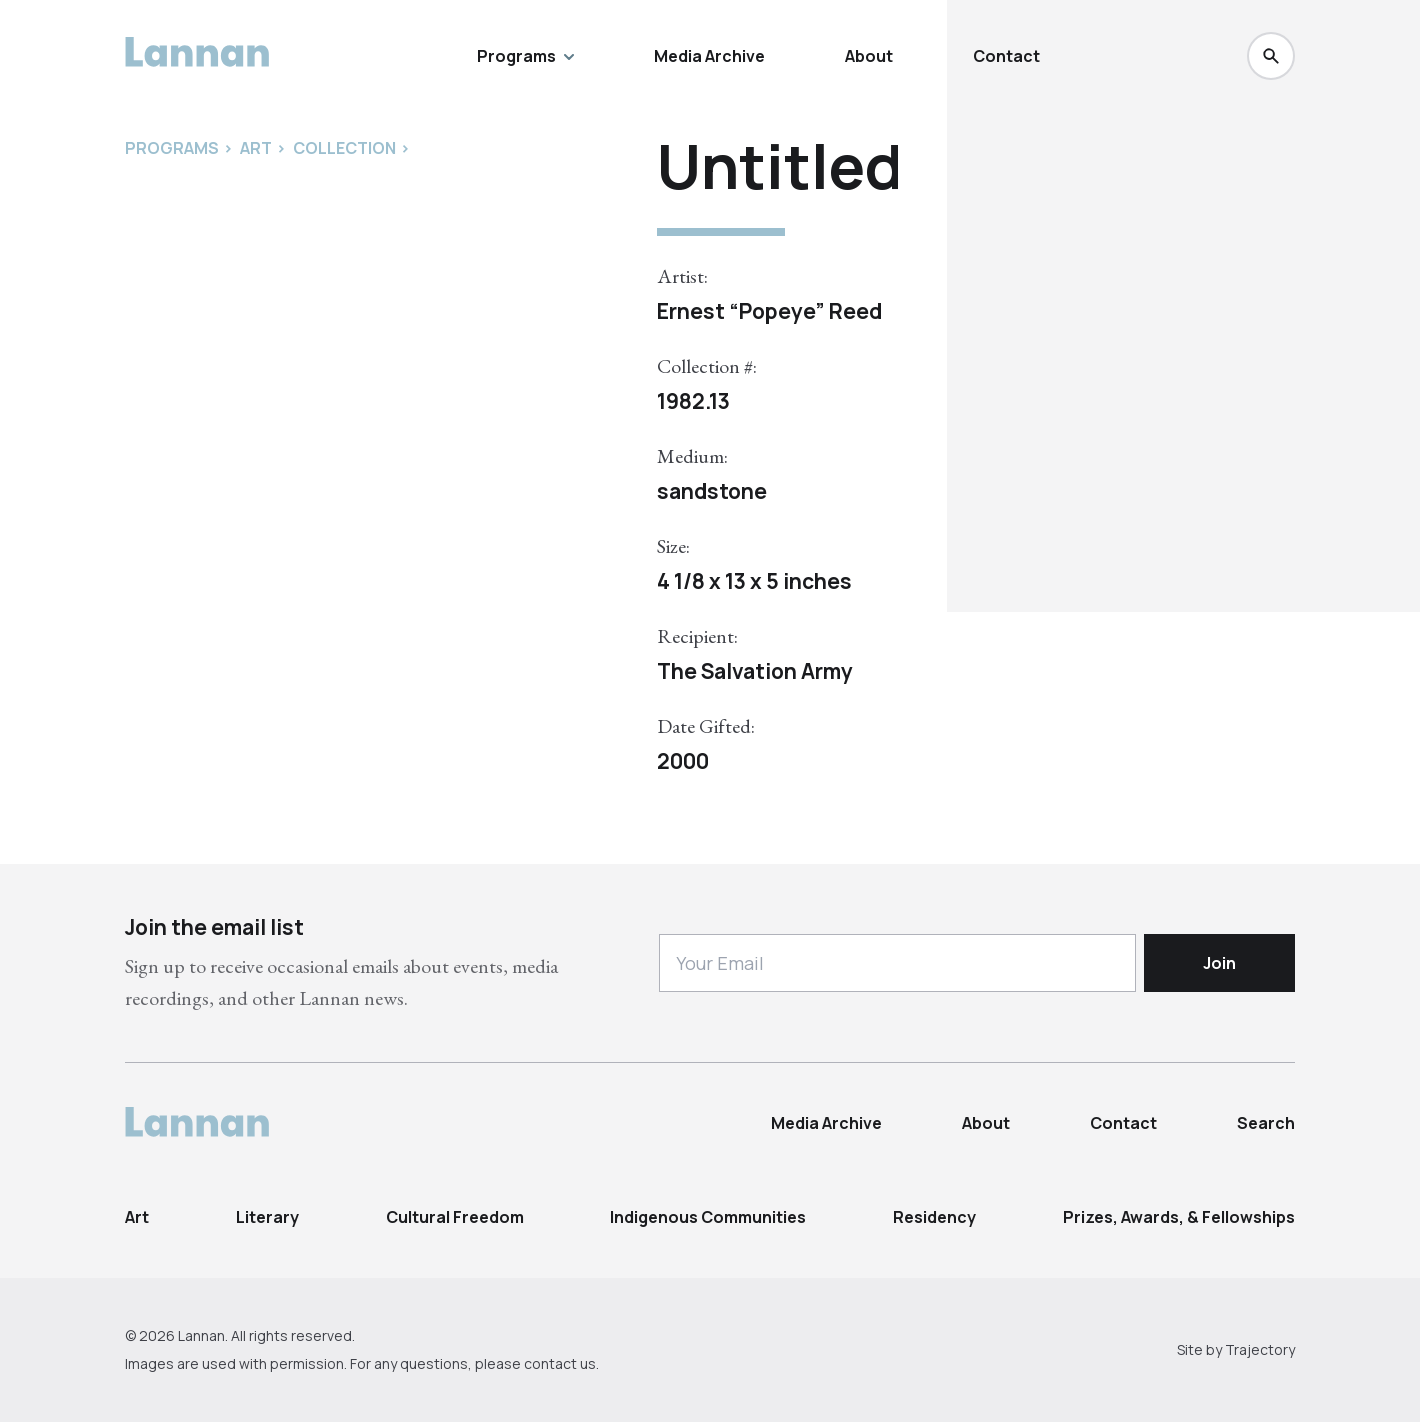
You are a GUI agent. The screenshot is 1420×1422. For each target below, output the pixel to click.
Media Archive (709, 56)
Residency (934, 1217)
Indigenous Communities (708, 1217)
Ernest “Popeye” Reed (769, 311)
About (869, 56)
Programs (525, 56)
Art (137, 1217)
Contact (1006, 56)
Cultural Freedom (455, 1217)
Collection (344, 148)
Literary (267, 1217)
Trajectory (1260, 1349)
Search (1266, 1123)
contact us (560, 1363)
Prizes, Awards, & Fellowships (1179, 1217)
